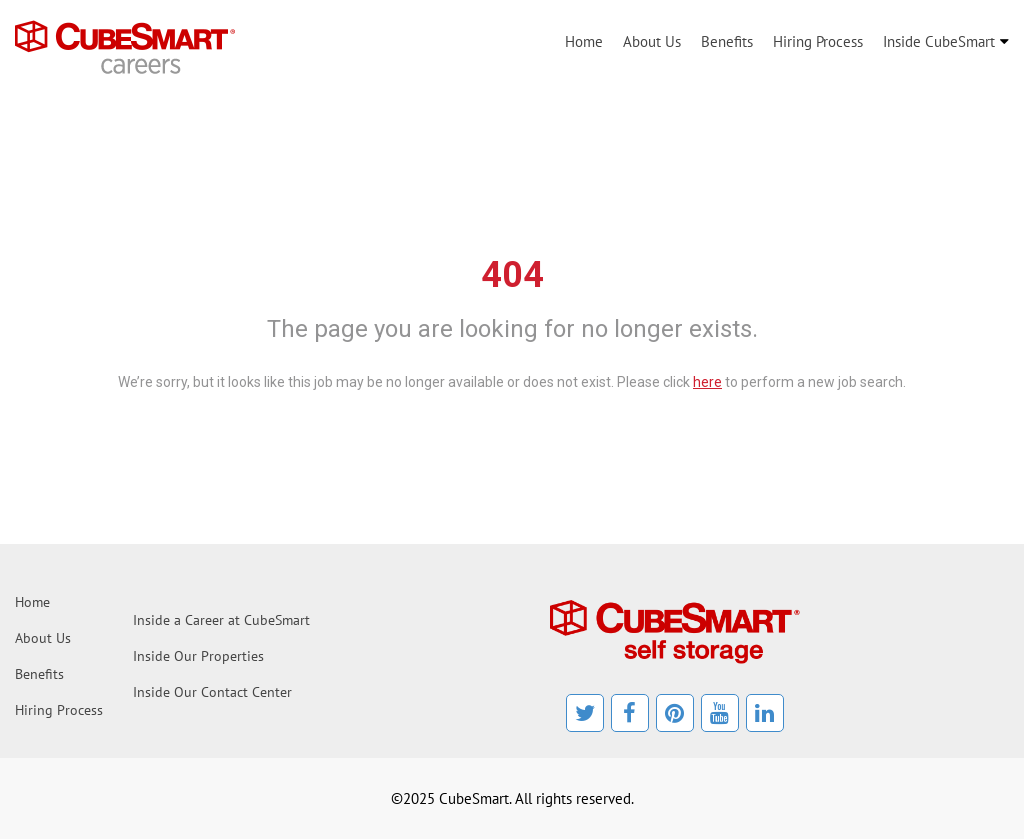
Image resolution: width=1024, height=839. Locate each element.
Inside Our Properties (198, 656)
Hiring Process (818, 41)
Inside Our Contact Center (212, 692)
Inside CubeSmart (939, 41)
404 (512, 275)
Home (584, 41)
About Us (652, 41)
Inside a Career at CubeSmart (221, 620)
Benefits (727, 41)
